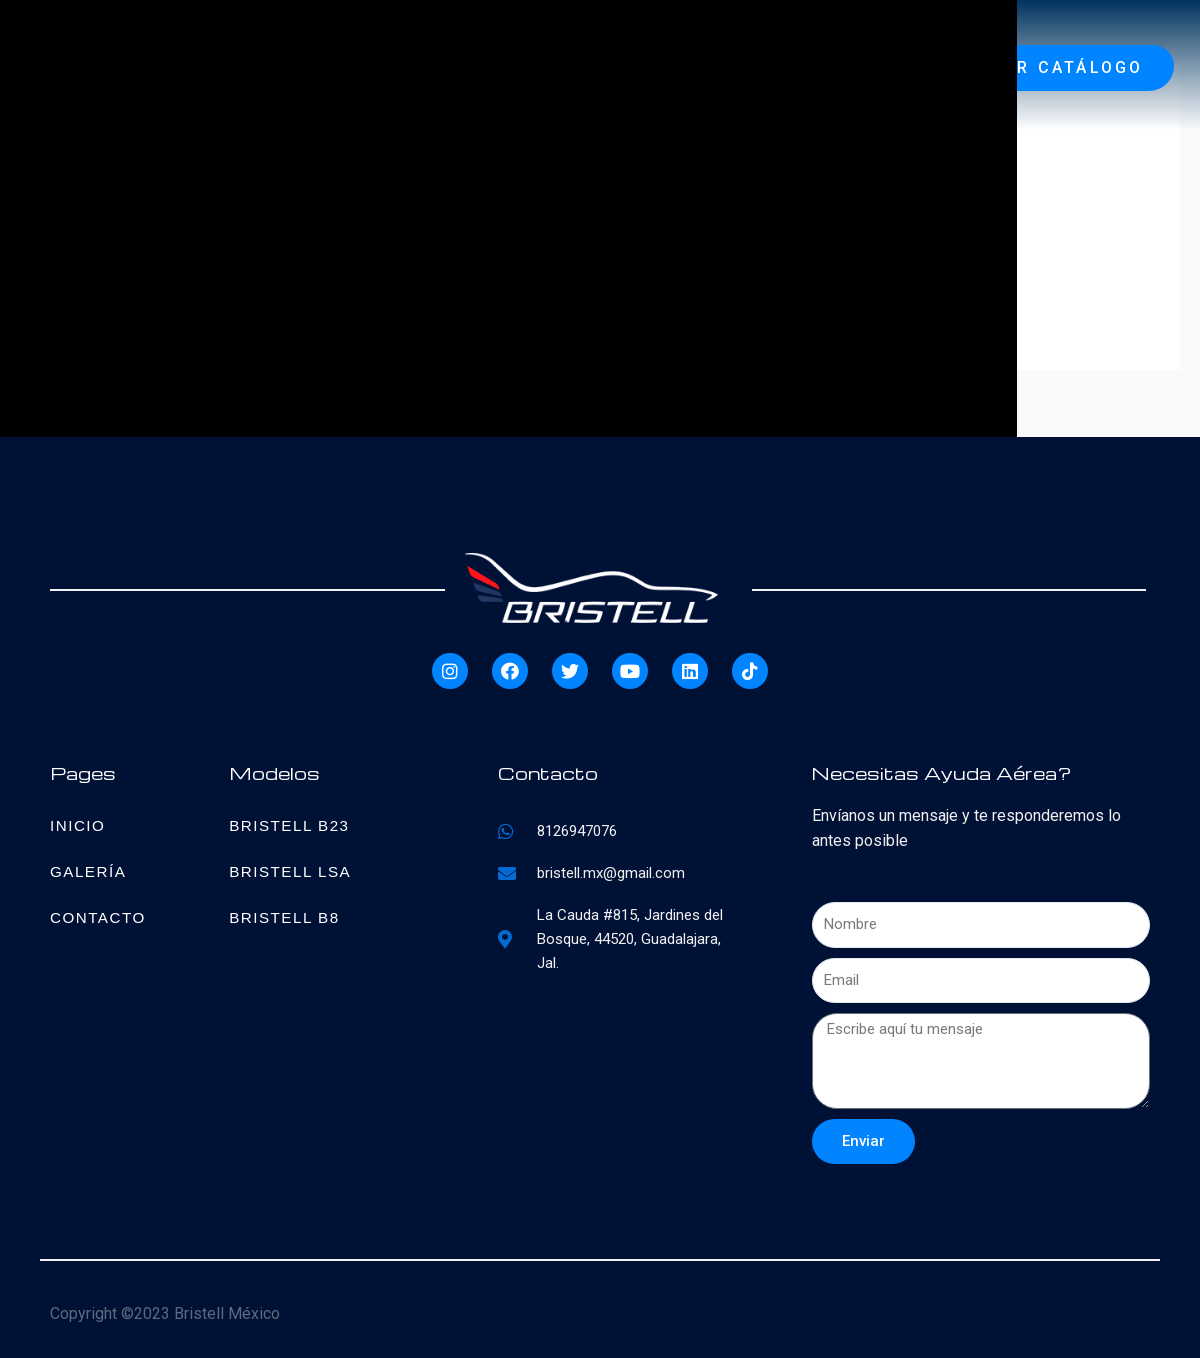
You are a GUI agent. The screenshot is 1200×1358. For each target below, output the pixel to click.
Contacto (100, 916)
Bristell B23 (292, 824)
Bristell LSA (293, 870)
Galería (90, 870)
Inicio (79, 824)
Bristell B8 (287, 916)
